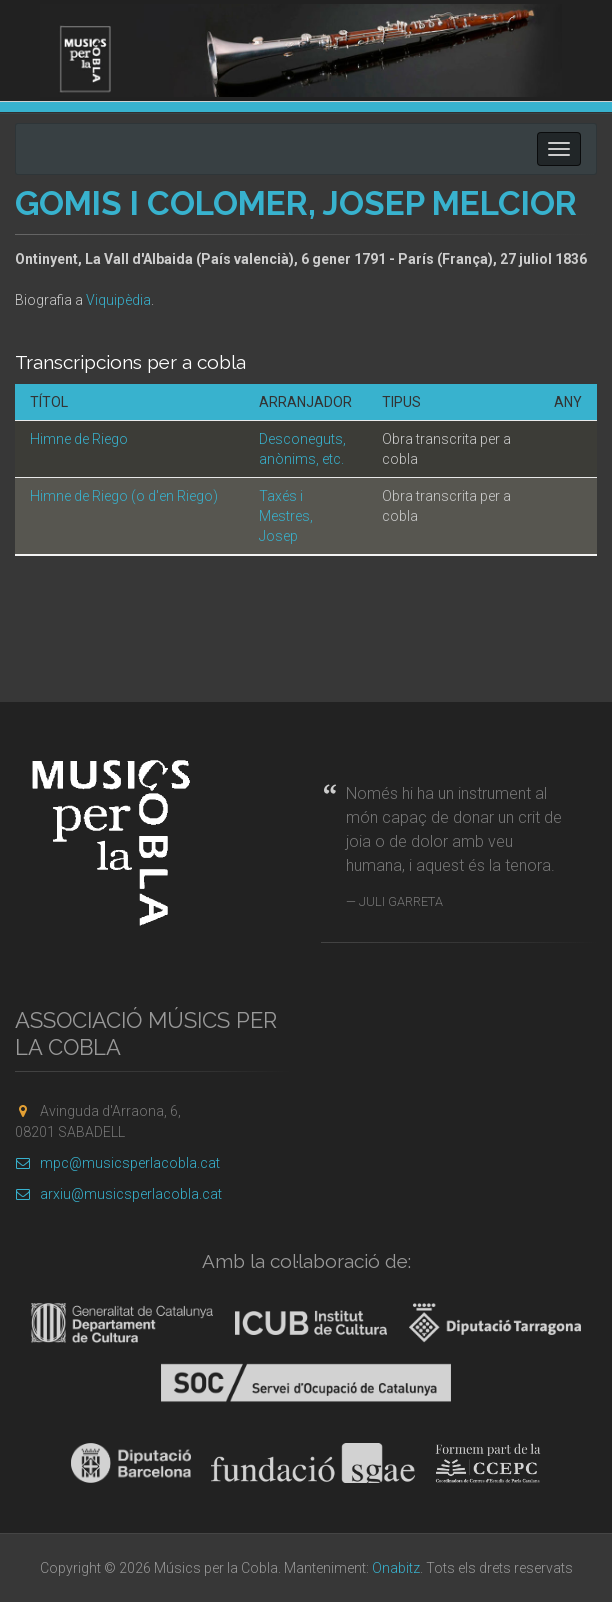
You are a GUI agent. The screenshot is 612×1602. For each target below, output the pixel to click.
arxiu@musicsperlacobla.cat (118, 1194)
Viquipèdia (118, 300)
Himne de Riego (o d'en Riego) (124, 496)
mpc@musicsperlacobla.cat (117, 1163)
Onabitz (396, 1568)
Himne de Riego (79, 439)
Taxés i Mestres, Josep (286, 516)
